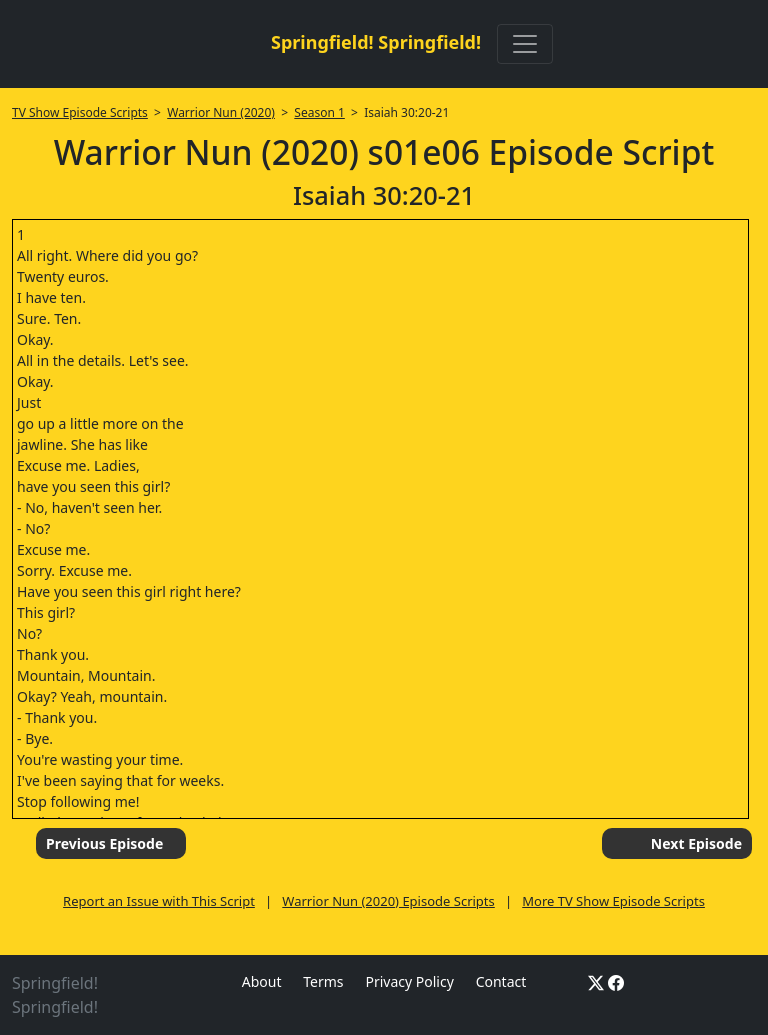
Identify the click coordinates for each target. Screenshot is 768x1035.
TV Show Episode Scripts (80, 112)
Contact (501, 981)
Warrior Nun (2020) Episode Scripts (388, 901)
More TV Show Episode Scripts (613, 901)
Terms (323, 981)
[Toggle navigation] (525, 44)
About (262, 981)
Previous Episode (104, 843)
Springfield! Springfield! (376, 42)
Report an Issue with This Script (159, 901)
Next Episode (696, 843)
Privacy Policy (409, 981)
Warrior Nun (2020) (221, 112)
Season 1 (319, 112)
